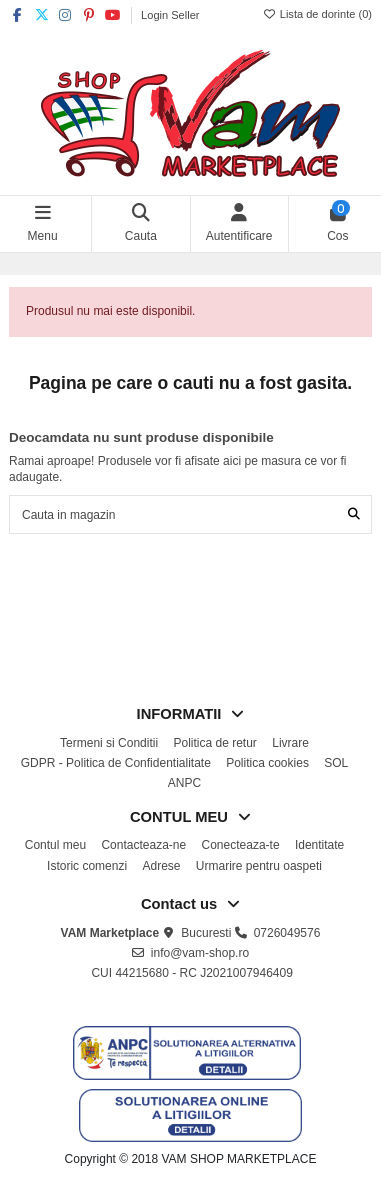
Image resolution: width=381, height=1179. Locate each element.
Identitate (319, 845)
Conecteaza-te (241, 845)
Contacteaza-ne (143, 845)
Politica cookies (267, 763)
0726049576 (287, 933)
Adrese (161, 866)
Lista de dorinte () (317, 14)
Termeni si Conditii (109, 743)
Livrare (290, 743)
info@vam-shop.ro (200, 953)
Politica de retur (214, 743)
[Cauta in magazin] (354, 514)
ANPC (184, 783)
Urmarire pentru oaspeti (259, 866)
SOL (336, 763)
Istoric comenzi (87, 866)
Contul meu (55, 845)
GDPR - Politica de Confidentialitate (116, 763)
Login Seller (170, 15)
